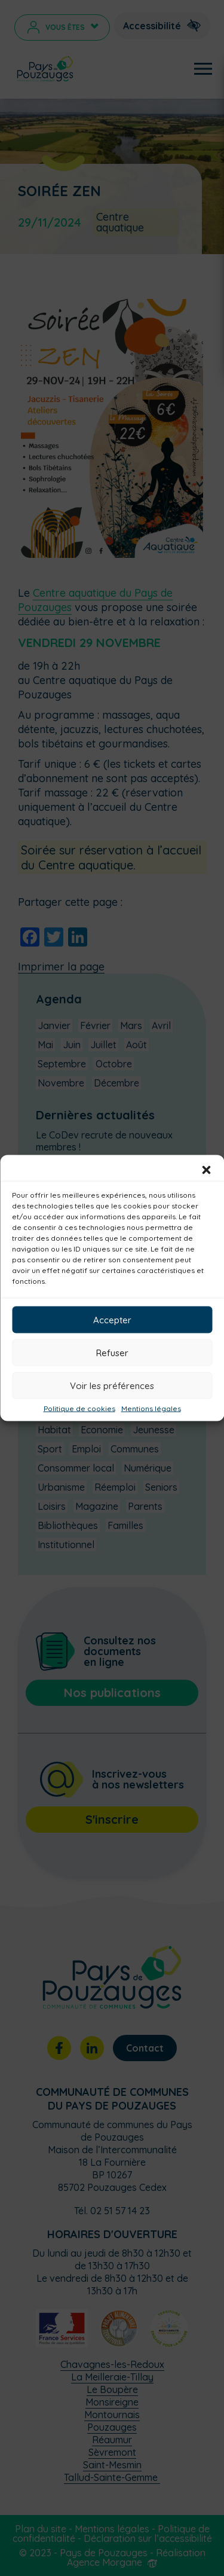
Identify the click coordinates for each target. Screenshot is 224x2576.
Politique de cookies (79, 1408)
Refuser (112, 1352)
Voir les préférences (112, 1385)
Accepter (112, 1319)
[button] (206, 1170)
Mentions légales (151, 1408)
